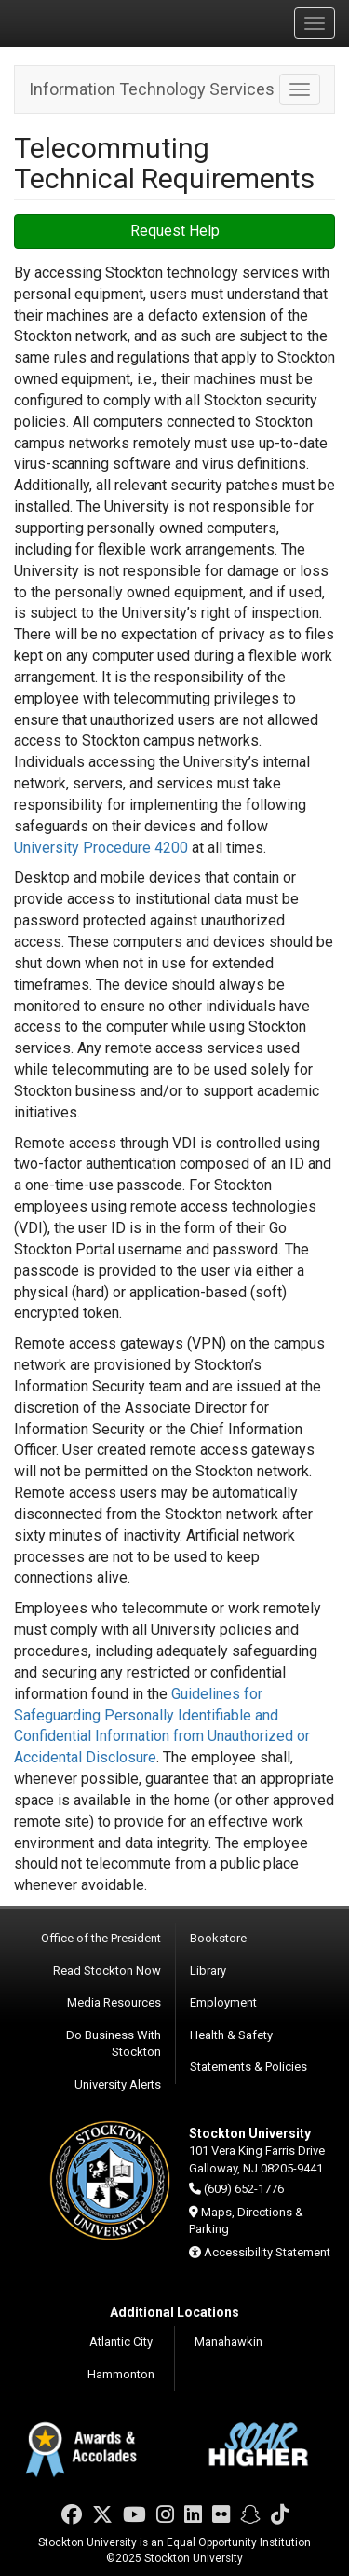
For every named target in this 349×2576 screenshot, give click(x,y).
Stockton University (102, 22)
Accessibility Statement (267, 2252)
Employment (223, 2002)
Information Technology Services (152, 89)
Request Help (175, 231)
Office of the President (101, 1938)
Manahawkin (228, 2342)
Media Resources (114, 2002)
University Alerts (117, 2084)
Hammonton (120, 2374)
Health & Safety (231, 2035)
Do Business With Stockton (113, 2044)
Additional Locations (174, 2312)
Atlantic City (121, 2342)
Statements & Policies (248, 2067)
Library (208, 1971)
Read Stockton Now (107, 1971)
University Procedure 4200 (101, 847)
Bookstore (218, 1938)
